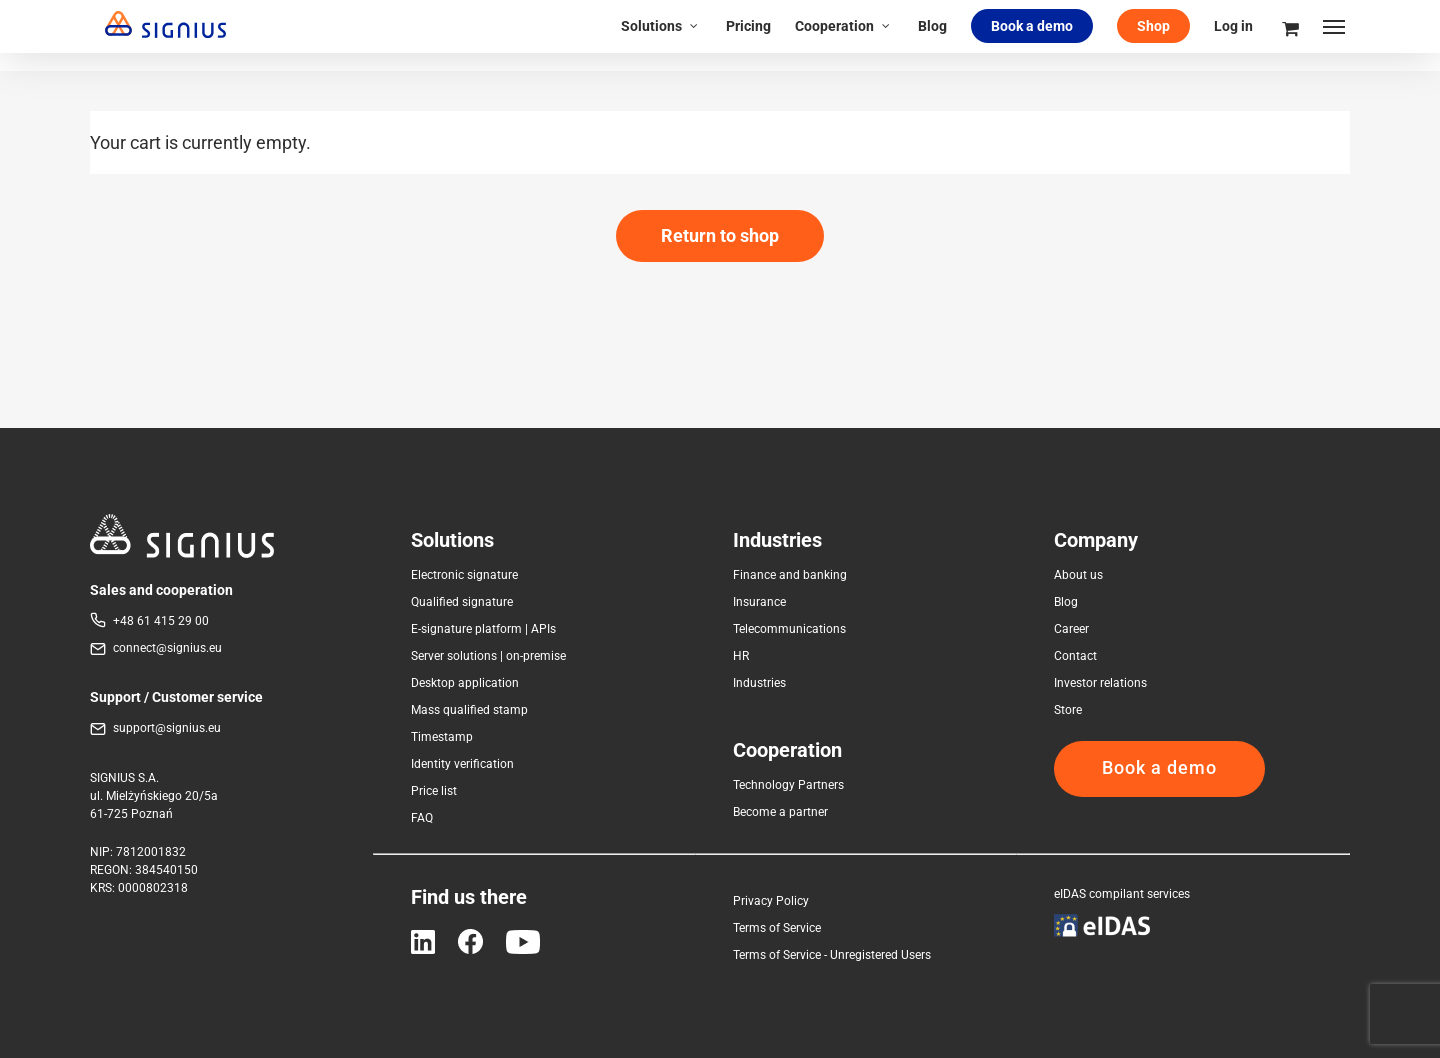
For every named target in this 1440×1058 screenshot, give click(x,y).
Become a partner (780, 812)
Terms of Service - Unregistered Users (832, 955)
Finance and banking (790, 575)
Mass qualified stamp (469, 710)
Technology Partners (788, 785)
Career (1071, 629)
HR (741, 656)
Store (1068, 710)
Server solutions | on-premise (488, 656)
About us (1078, 575)
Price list (434, 791)
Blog (1066, 602)
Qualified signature (462, 602)
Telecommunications (789, 629)
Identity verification (462, 764)
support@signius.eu (167, 728)
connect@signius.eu (167, 648)
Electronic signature (464, 575)
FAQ (422, 818)
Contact (1075, 656)
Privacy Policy (771, 901)
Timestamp (442, 737)
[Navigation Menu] (1335, 35)
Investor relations (1100, 683)
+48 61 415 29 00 (161, 621)
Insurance (759, 602)
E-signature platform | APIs (483, 629)
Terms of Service (777, 928)
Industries (759, 683)
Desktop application (465, 683)
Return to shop (720, 235)
